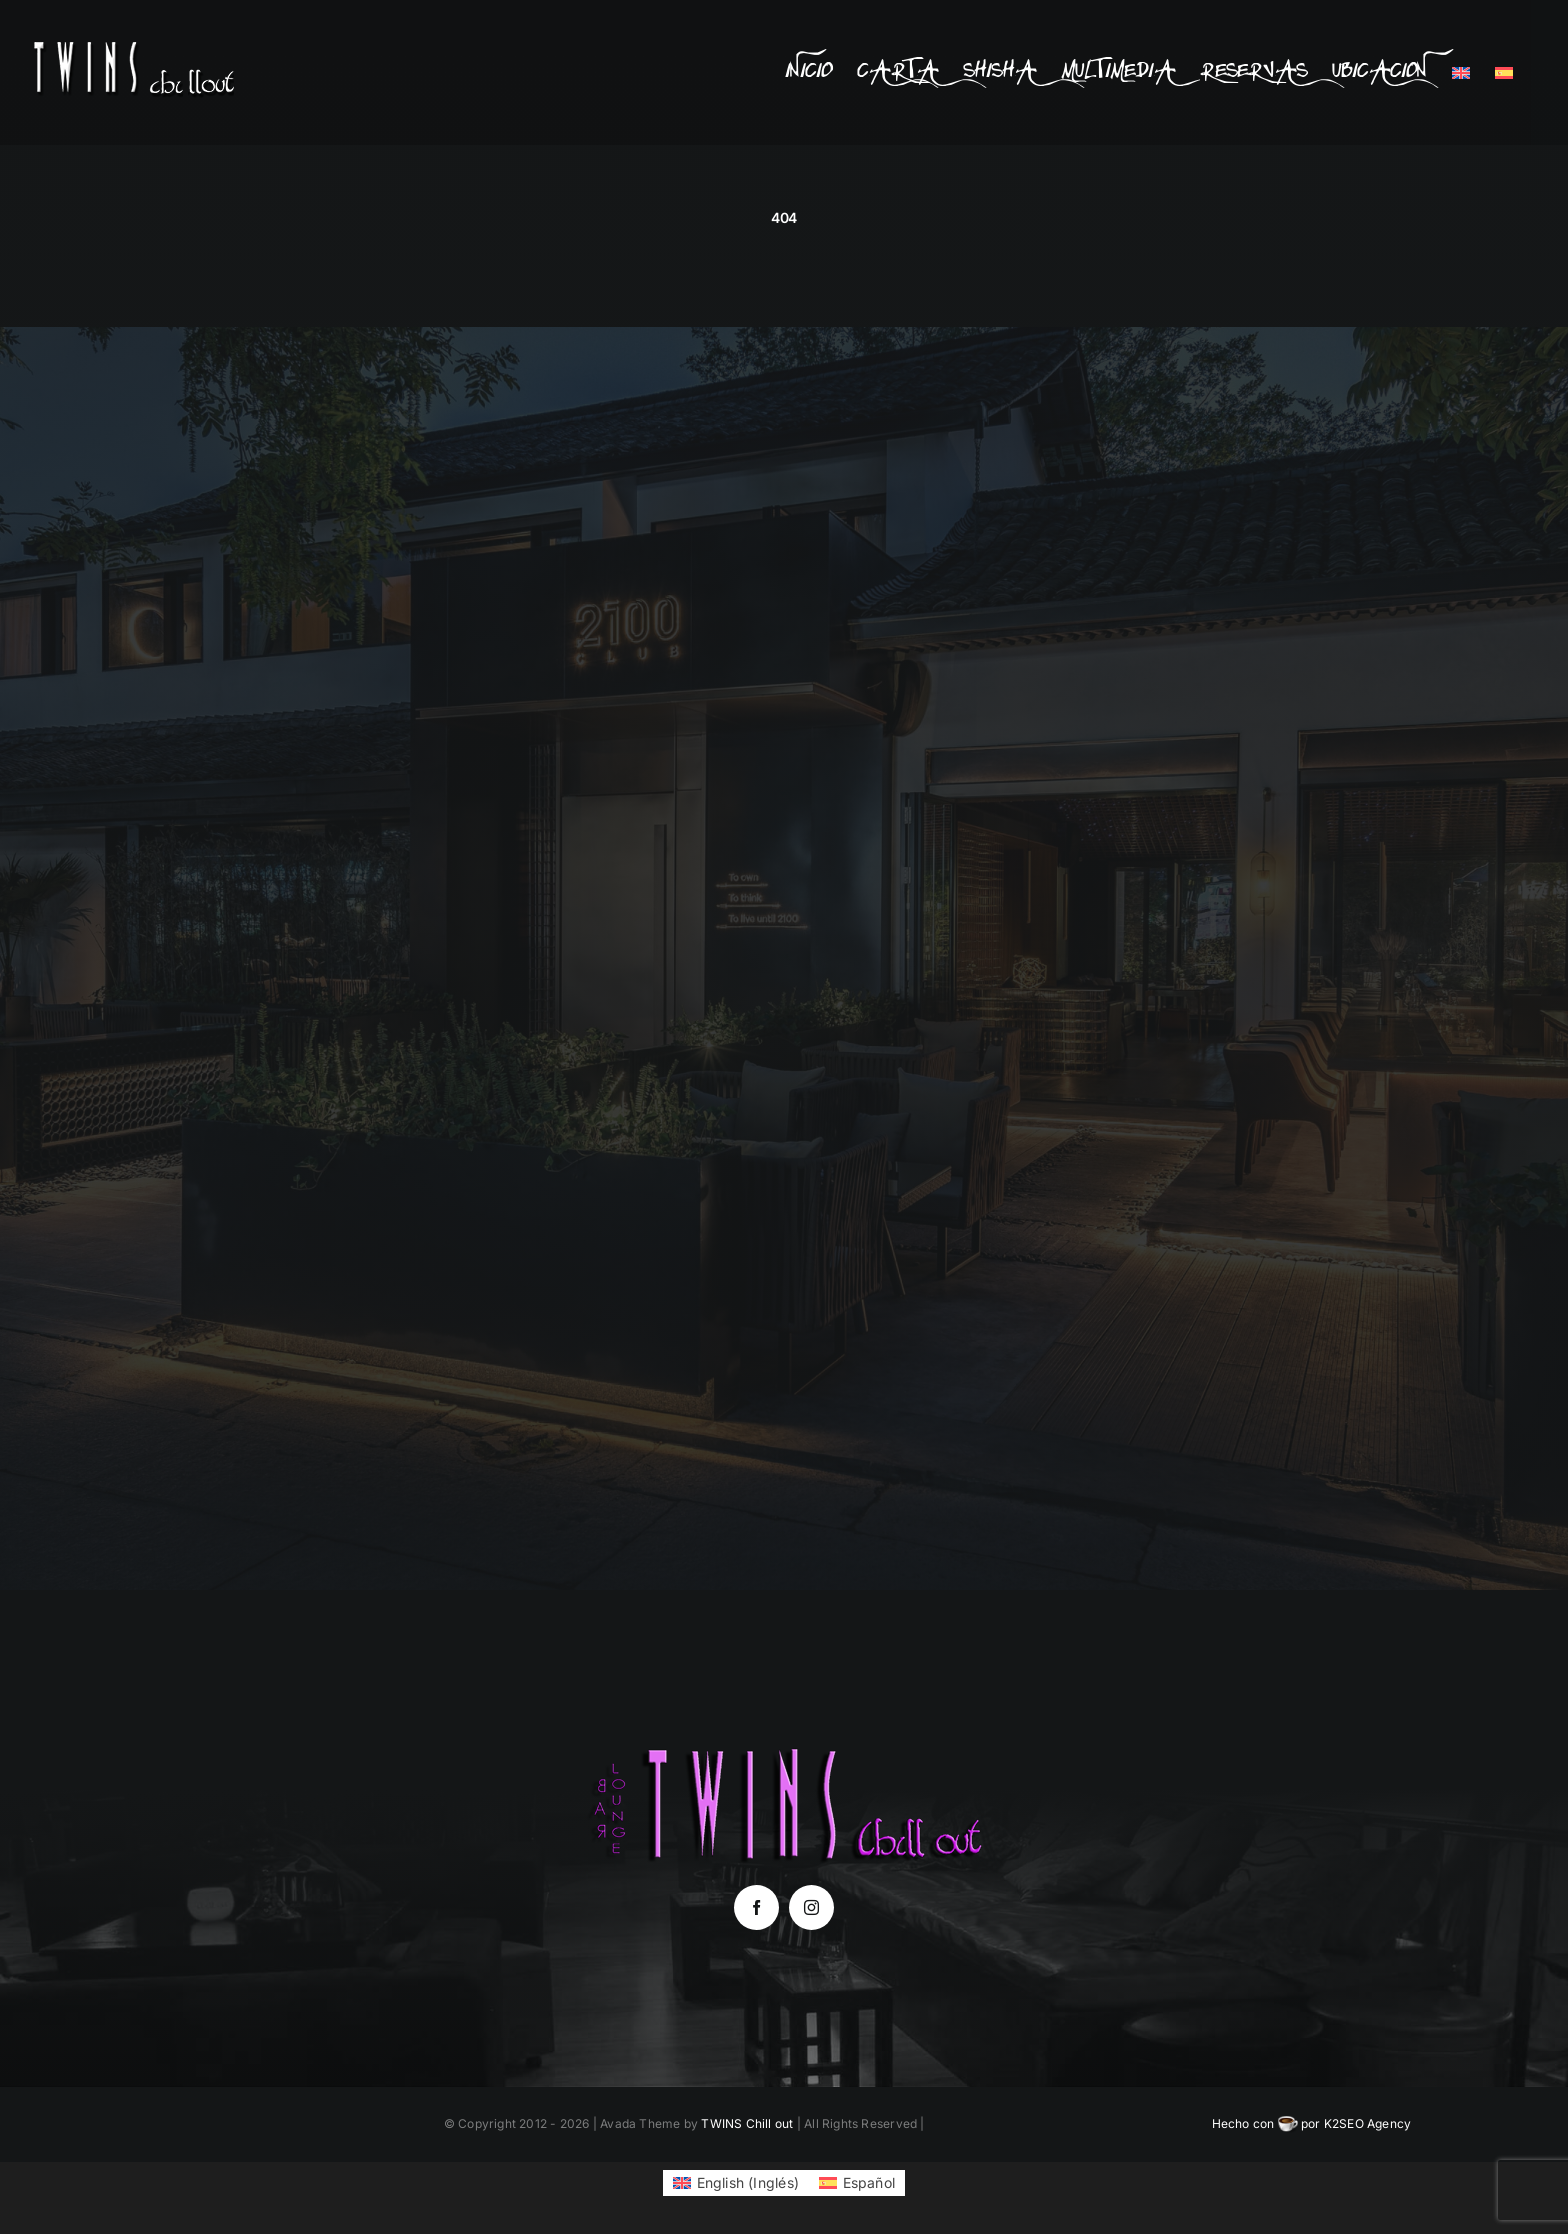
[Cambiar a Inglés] (1461, 72)
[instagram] (811, 1907)
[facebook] (756, 1907)
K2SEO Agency (1368, 2123)
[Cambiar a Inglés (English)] (736, 2183)
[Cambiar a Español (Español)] (857, 2183)
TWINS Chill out (747, 2123)
